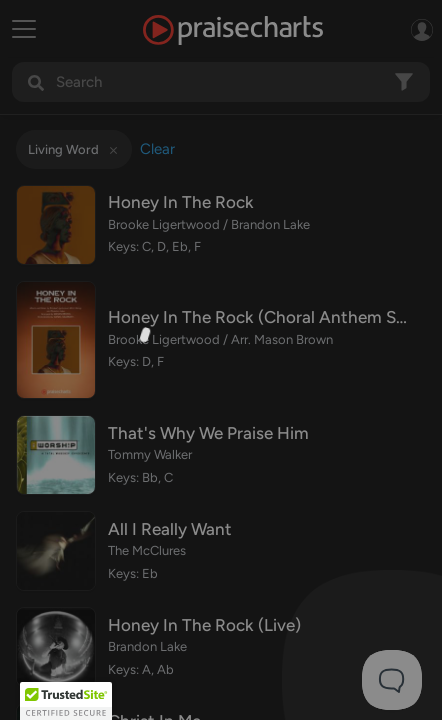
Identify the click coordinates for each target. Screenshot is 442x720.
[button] (66, 701)
